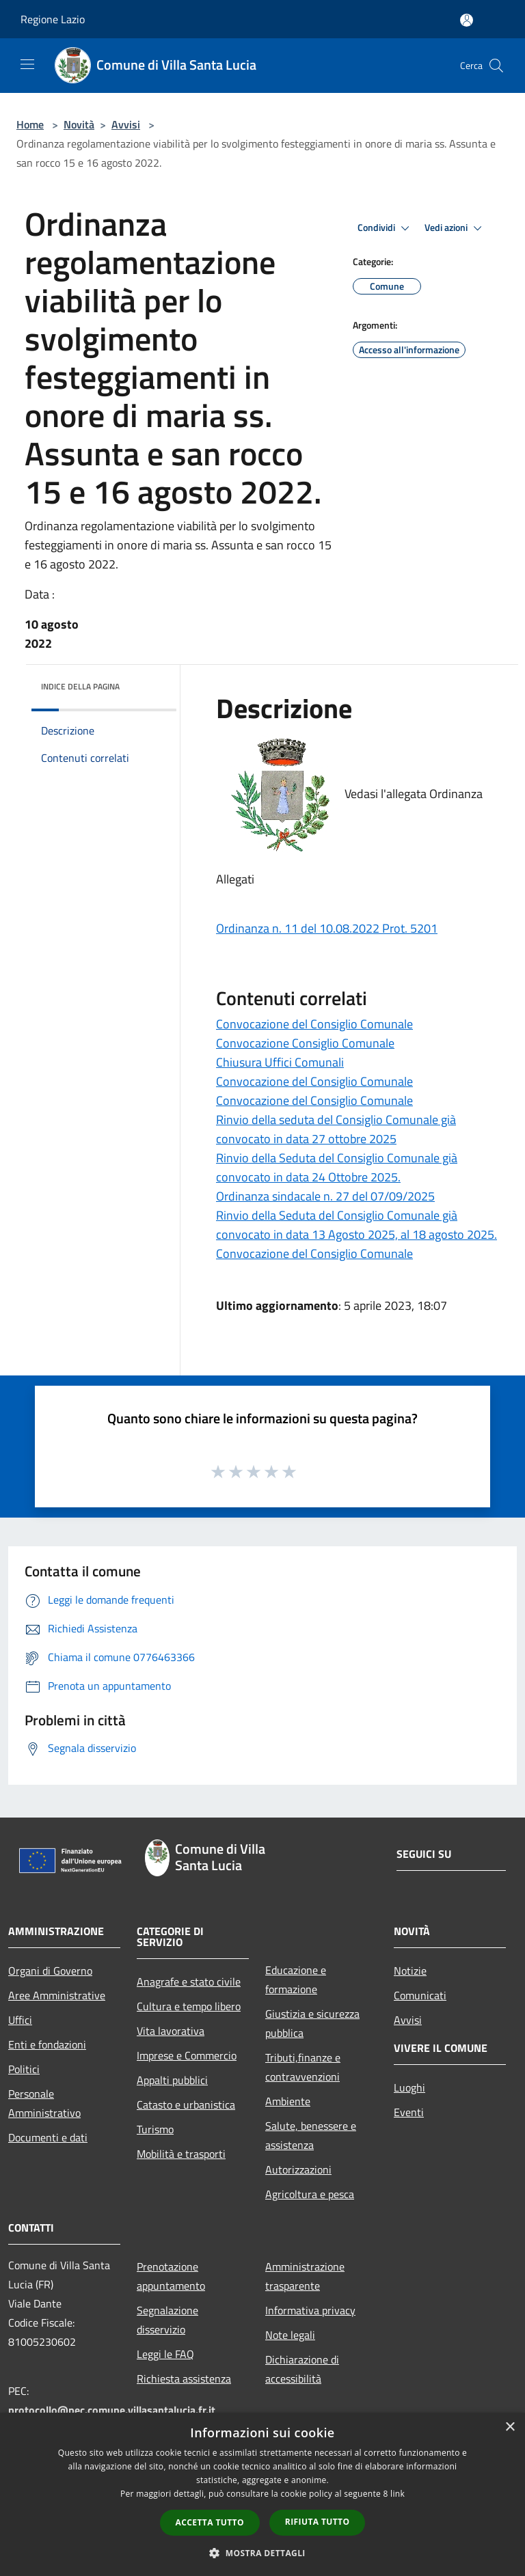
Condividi (386, 228)
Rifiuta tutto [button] (317, 2521)
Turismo (155, 2129)
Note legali (290, 2335)
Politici (24, 2069)
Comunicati (420, 1995)
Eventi (409, 2112)
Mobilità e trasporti (181, 2154)
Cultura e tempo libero (189, 2006)
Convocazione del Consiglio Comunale (314, 1024)
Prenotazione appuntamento (171, 2276)
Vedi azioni (455, 228)
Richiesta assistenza (184, 2378)
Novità (79, 124)
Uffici (20, 2020)
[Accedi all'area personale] (466, 20)
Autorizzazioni (298, 2169)
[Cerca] (496, 65)
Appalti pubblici (172, 2080)
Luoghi (409, 2087)
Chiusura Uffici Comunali (280, 1062)
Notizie (410, 1970)
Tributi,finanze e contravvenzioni (302, 2067)
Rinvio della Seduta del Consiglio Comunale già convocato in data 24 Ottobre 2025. (336, 1167)
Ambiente (287, 2101)
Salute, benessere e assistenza (310, 2135)
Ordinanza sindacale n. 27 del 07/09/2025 (325, 1196)
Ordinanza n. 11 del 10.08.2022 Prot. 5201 (327, 928)
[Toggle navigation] (27, 64)
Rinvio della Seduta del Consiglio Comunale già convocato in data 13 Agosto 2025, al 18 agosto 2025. (356, 1225)
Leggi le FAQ (165, 2354)
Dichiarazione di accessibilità (302, 2369)
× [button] (509, 2427)
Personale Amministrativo (44, 2103)
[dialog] (262, 2494)
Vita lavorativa (170, 2031)
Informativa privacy (310, 2310)
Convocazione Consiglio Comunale (305, 1043)
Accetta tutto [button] (210, 2522)
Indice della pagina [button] (80, 686)
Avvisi (125, 124)
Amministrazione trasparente (305, 2276)
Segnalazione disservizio (167, 2320)
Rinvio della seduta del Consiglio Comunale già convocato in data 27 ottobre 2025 (336, 1129)
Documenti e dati (48, 2137)
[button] (262, 2553)
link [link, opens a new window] (397, 2493)
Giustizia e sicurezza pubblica (312, 2023)
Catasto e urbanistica (186, 2104)
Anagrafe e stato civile (189, 1981)
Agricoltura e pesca (309, 2194)
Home (30, 124)
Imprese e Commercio (187, 2055)
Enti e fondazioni (47, 2044)
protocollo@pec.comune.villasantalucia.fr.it (111, 2410)
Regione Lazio (53, 19)
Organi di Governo (50, 1970)
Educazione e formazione (295, 1979)
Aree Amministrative (56, 1995)
